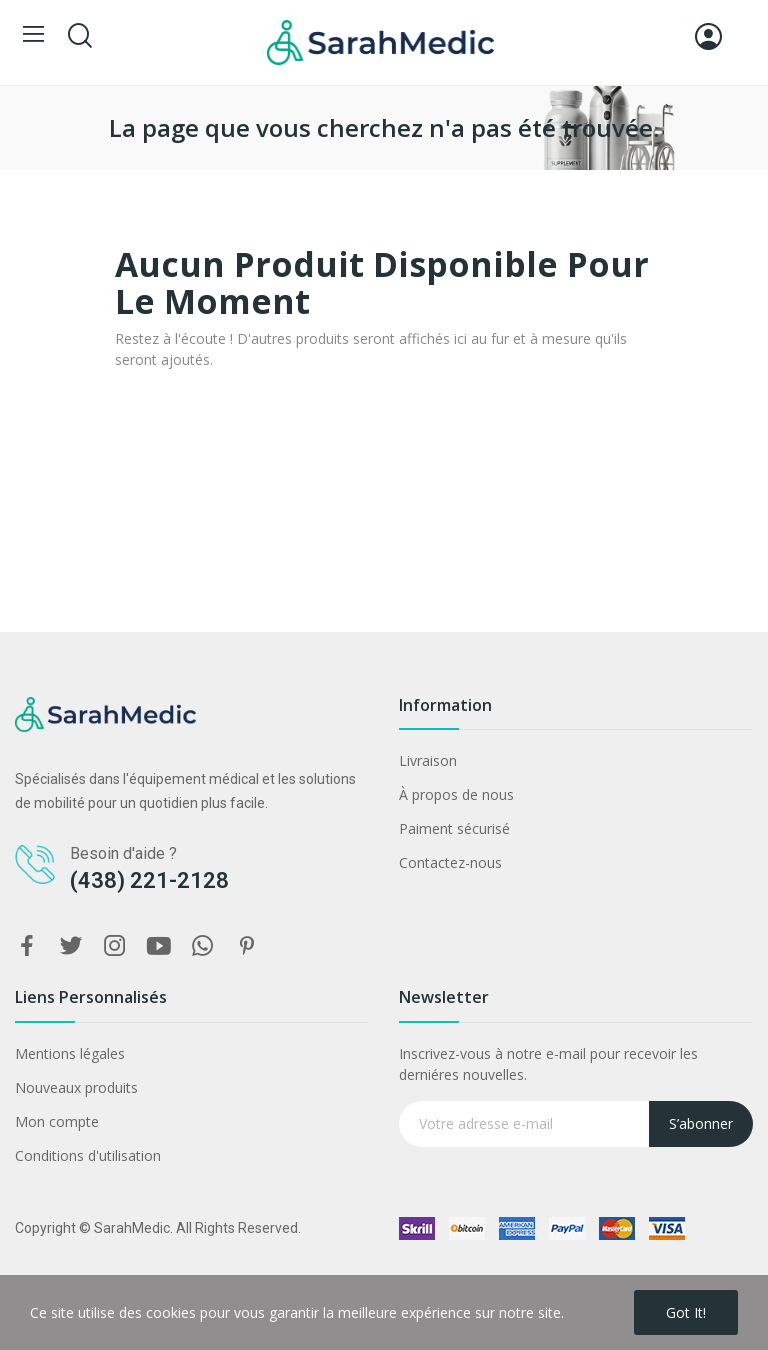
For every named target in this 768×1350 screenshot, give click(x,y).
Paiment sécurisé (454, 828)
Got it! (686, 1312)
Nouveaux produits (76, 1087)
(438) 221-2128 (149, 880)
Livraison (428, 760)
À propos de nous (456, 794)
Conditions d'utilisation (88, 1155)
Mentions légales (70, 1053)
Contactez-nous (450, 862)
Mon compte (57, 1121)
